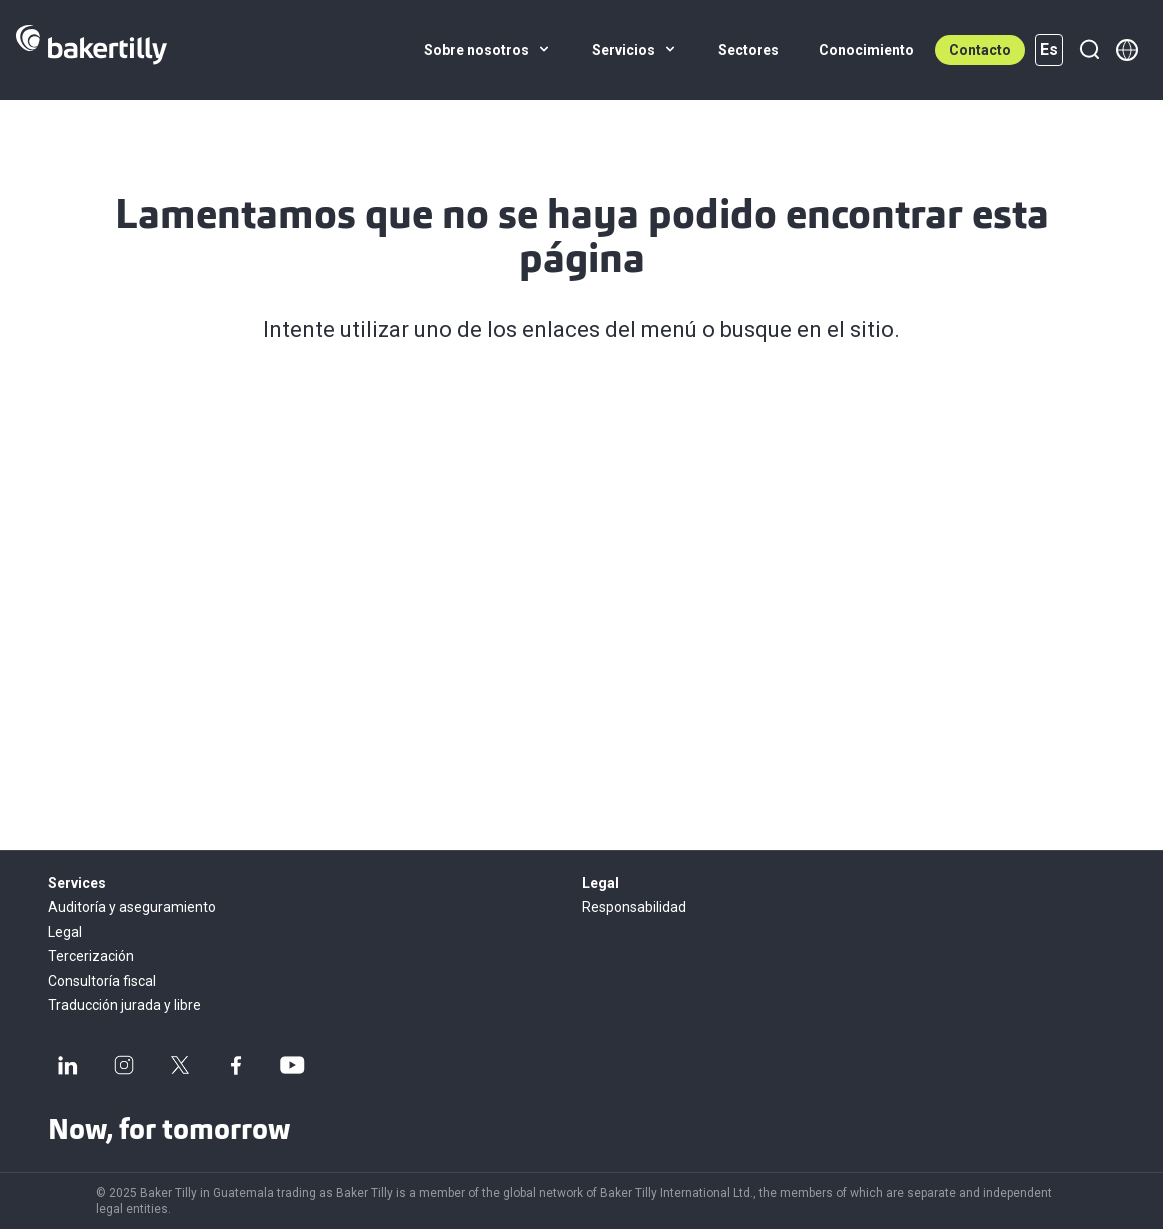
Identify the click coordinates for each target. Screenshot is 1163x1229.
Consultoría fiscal (102, 981)
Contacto (980, 50)
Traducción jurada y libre (124, 1005)
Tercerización (91, 956)
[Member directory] (1127, 50)
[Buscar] (1089, 50)
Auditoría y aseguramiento (132, 907)
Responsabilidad (634, 907)
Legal (65, 932)
